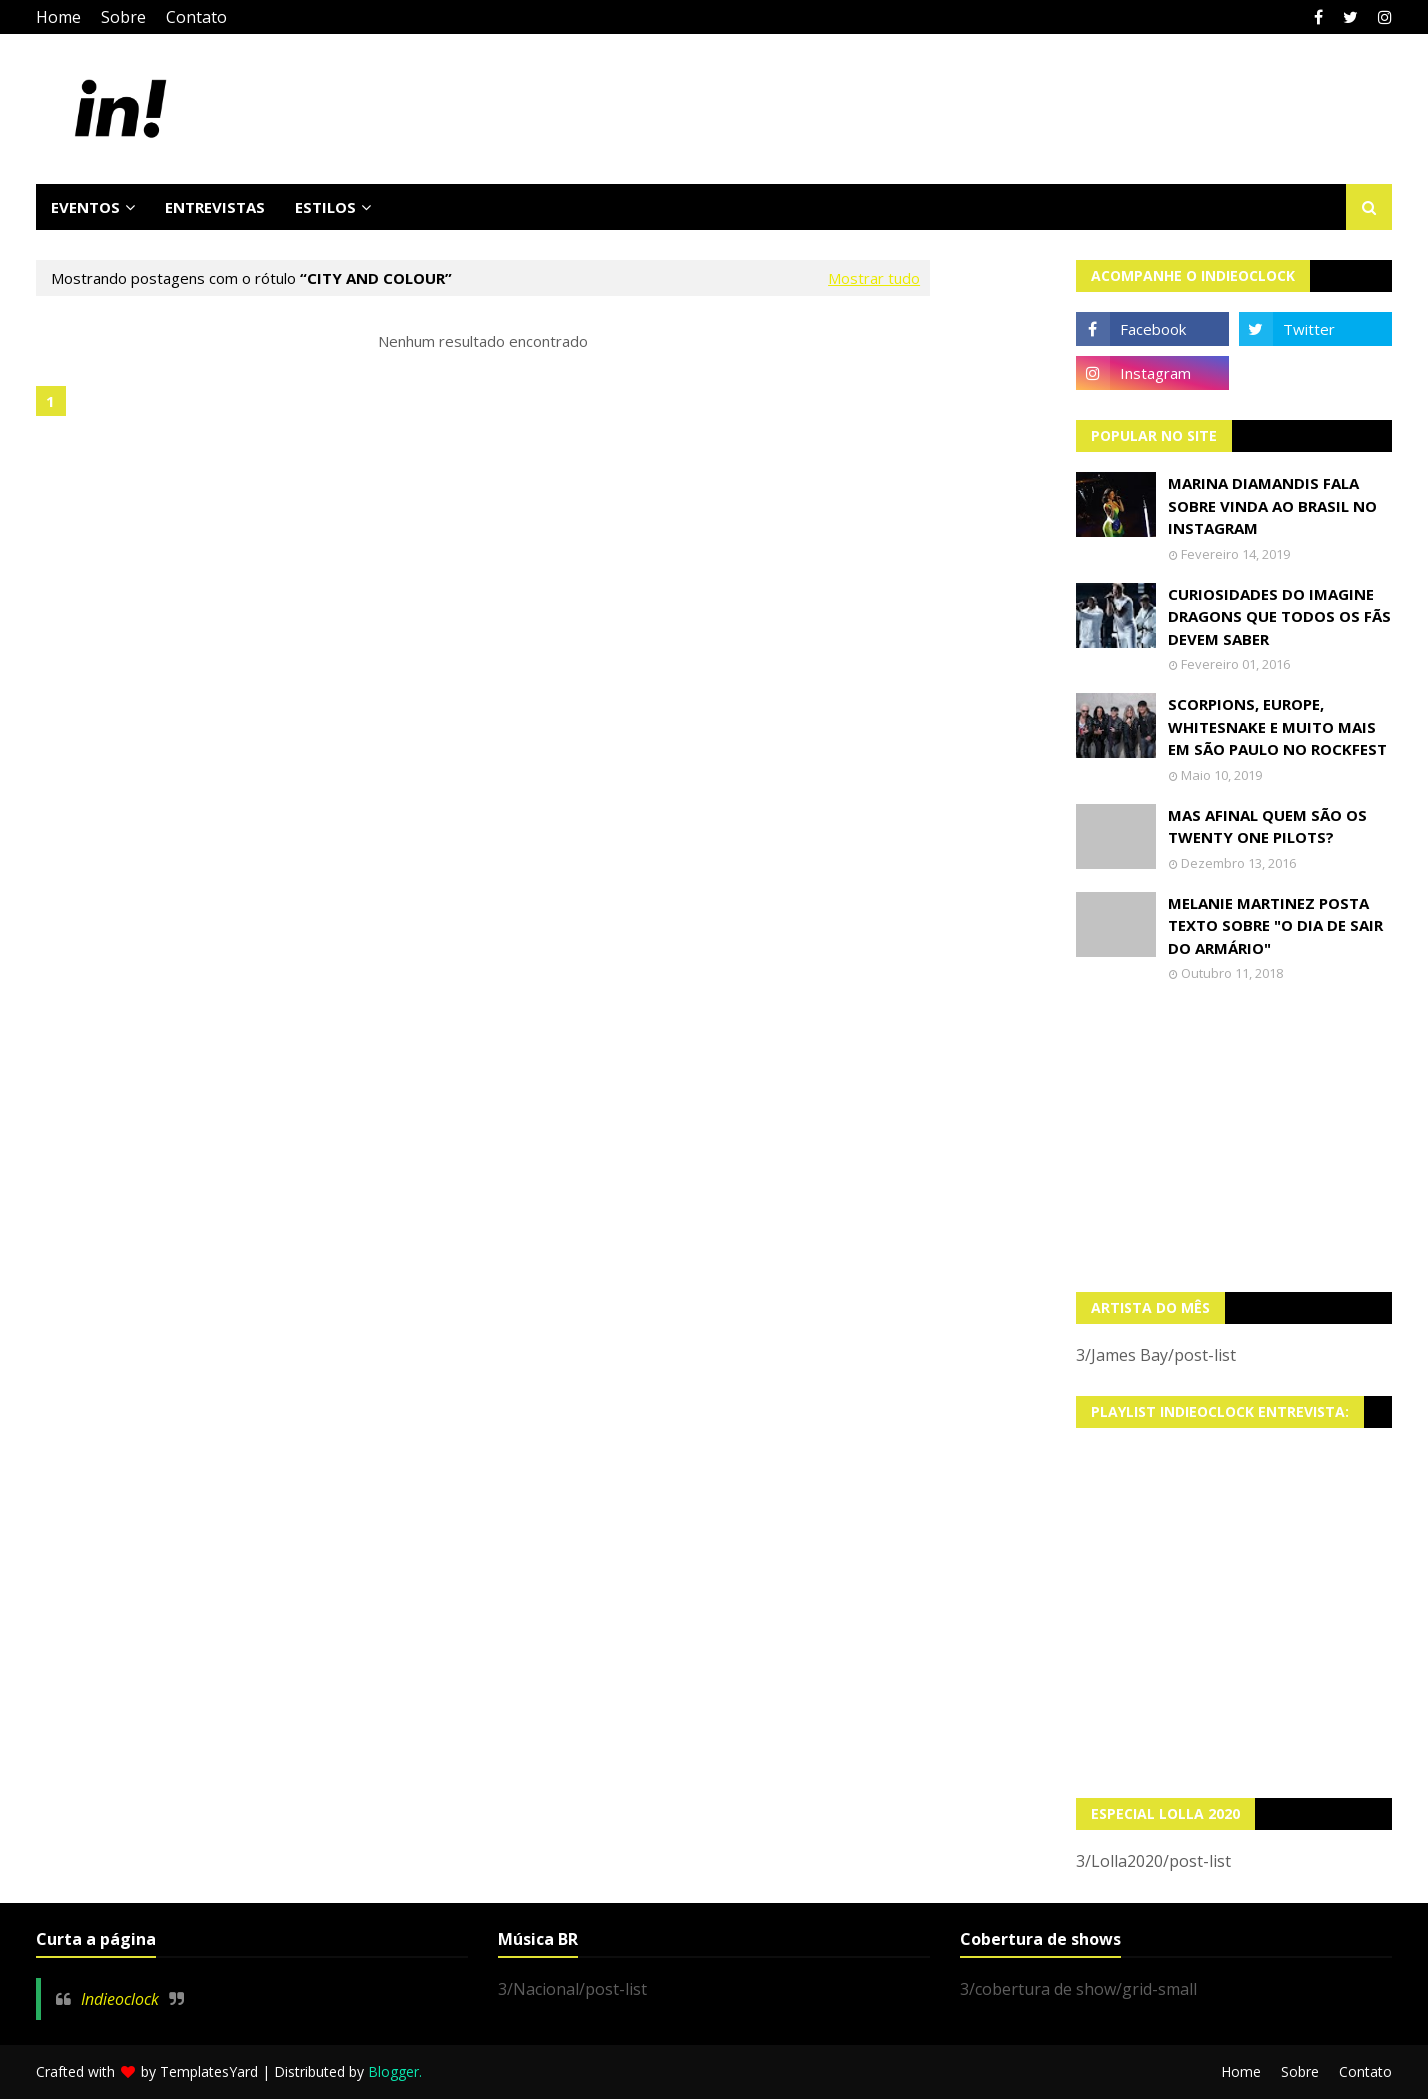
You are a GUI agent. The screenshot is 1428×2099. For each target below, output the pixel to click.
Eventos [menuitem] (85, 207)
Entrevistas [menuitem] (215, 207)
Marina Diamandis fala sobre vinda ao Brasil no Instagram (1272, 505)
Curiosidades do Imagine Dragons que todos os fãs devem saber (1279, 616)
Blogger (393, 2071)
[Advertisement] (1234, 1137)
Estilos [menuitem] (325, 207)
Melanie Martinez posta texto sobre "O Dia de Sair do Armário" (1275, 925)
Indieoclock (120, 1999)
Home (58, 17)
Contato (196, 17)
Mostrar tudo (874, 278)
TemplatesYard (209, 2071)
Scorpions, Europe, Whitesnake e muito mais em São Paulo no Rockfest (1277, 726)
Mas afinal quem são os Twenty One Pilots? (1267, 826)
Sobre (123, 17)
